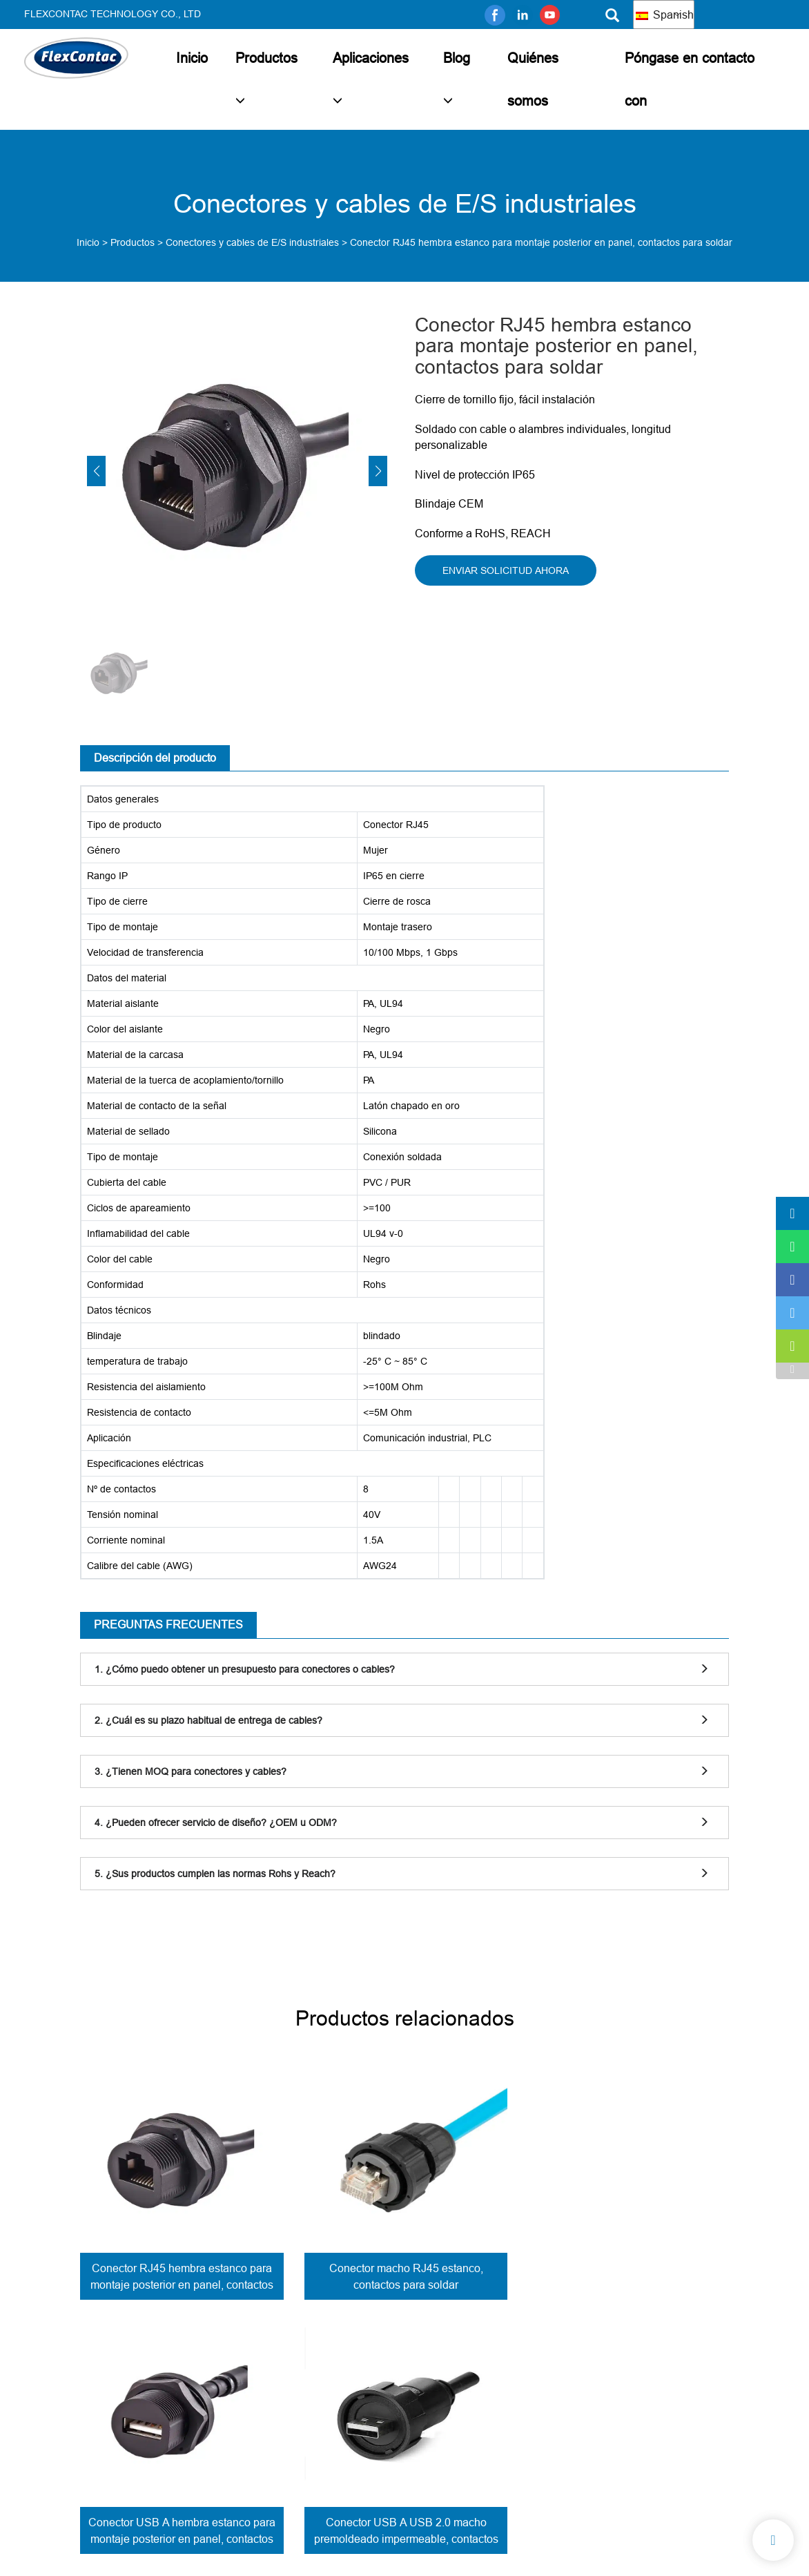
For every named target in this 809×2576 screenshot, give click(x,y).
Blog (456, 58)
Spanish (665, 14)
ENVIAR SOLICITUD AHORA (505, 570)
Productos (266, 58)
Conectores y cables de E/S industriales (252, 242)
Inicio (192, 58)
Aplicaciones (371, 58)
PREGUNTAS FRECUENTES (168, 1624)
